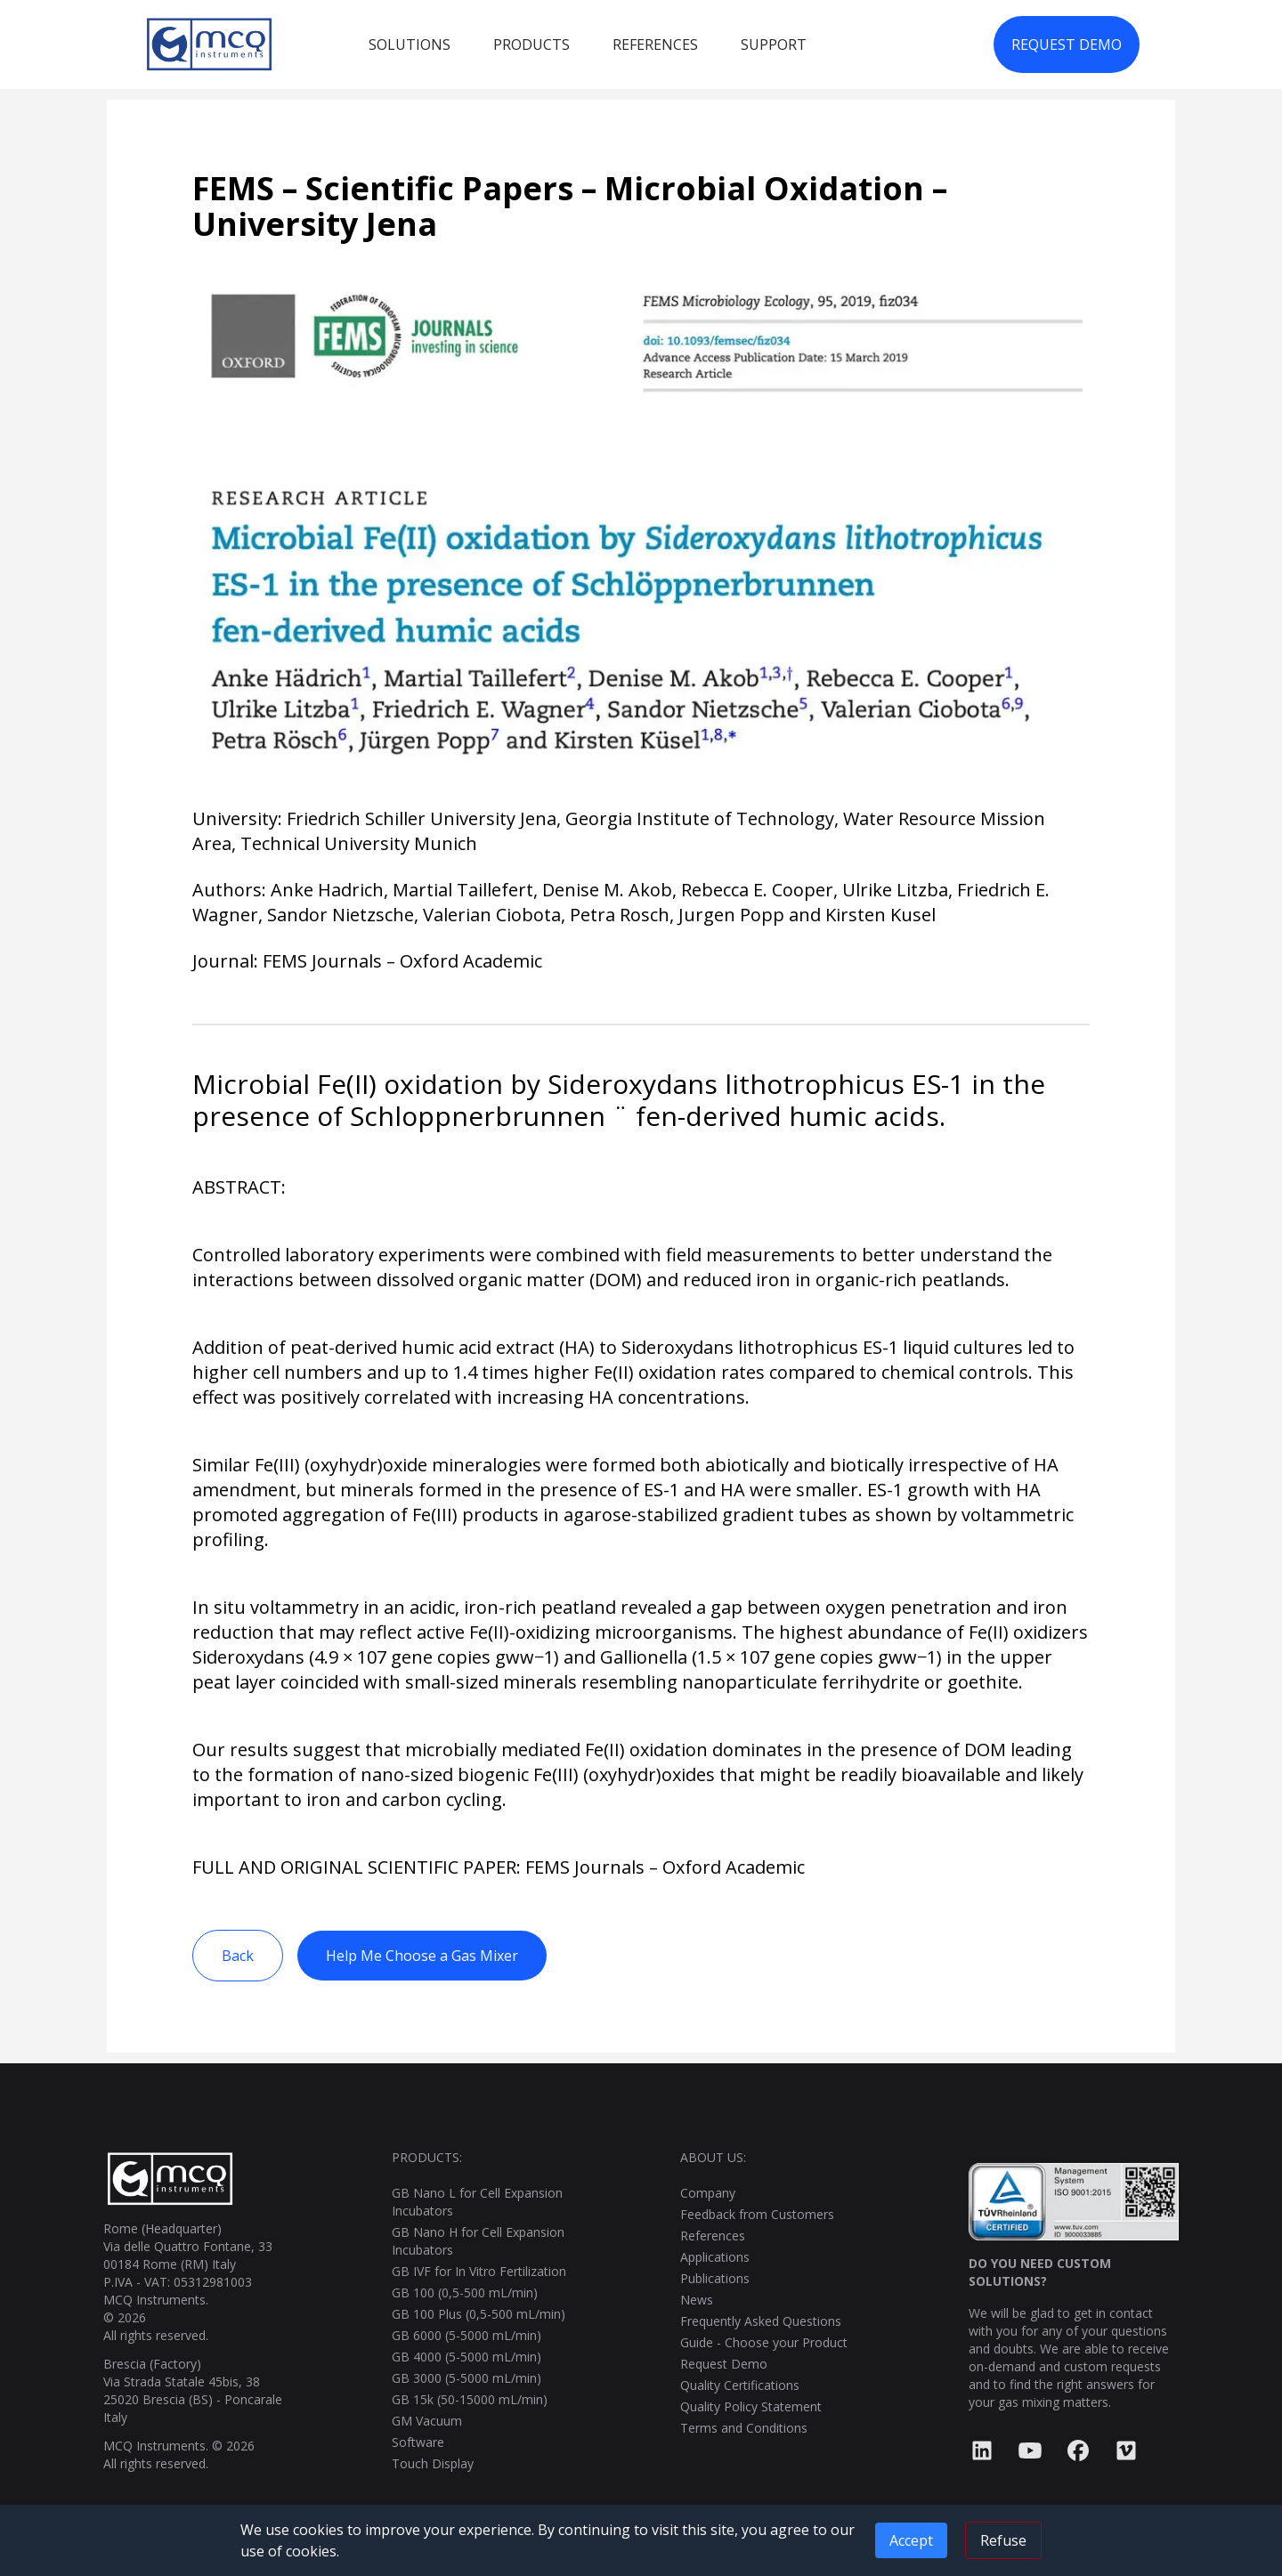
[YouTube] (1030, 2451)
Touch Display (433, 2463)
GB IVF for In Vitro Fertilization (479, 2271)
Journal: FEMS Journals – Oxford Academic (367, 961)
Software (418, 2442)
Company (707, 2192)
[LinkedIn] (982, 2451)
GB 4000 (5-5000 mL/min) (466, 2356)
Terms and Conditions (743, 2427)
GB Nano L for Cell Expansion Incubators (477, 2201)
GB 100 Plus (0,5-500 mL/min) (478, 2313)
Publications (715, 2278)
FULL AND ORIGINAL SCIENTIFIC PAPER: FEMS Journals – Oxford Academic (498, 1867)
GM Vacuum (427, 2420)
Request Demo (723, 2363)
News (696, 2299)
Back (238, 1955)
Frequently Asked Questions (760, 2321)
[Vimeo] (1126, 2451)
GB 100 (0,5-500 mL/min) (465, 2292)
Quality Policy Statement (751, 2406)
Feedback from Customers (757, 2214)
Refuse (1003, 2540)
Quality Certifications (739, 2385)
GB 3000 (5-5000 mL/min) (466, 2377)
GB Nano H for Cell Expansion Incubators (478, 2241)
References (712, 2235)
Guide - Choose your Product (764, 2342)
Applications (715, 2256)
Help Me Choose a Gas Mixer (422, 1955)
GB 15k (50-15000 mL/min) (470, 2399)
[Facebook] (1078, 2451)
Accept (911, 2540)
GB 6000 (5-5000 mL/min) (466, 2335)
